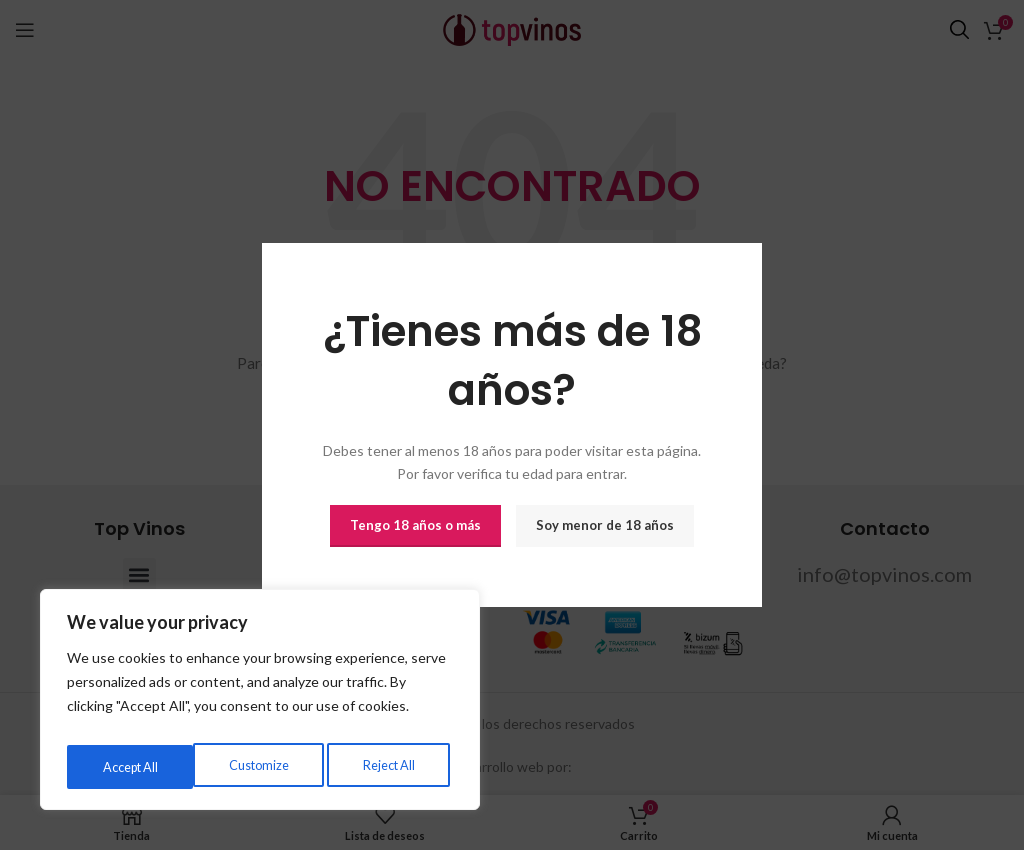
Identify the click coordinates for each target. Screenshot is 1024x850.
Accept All (390, 766)
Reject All (261, 766)
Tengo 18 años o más (415, 525)
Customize (130, 766)
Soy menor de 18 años (605, 525)
